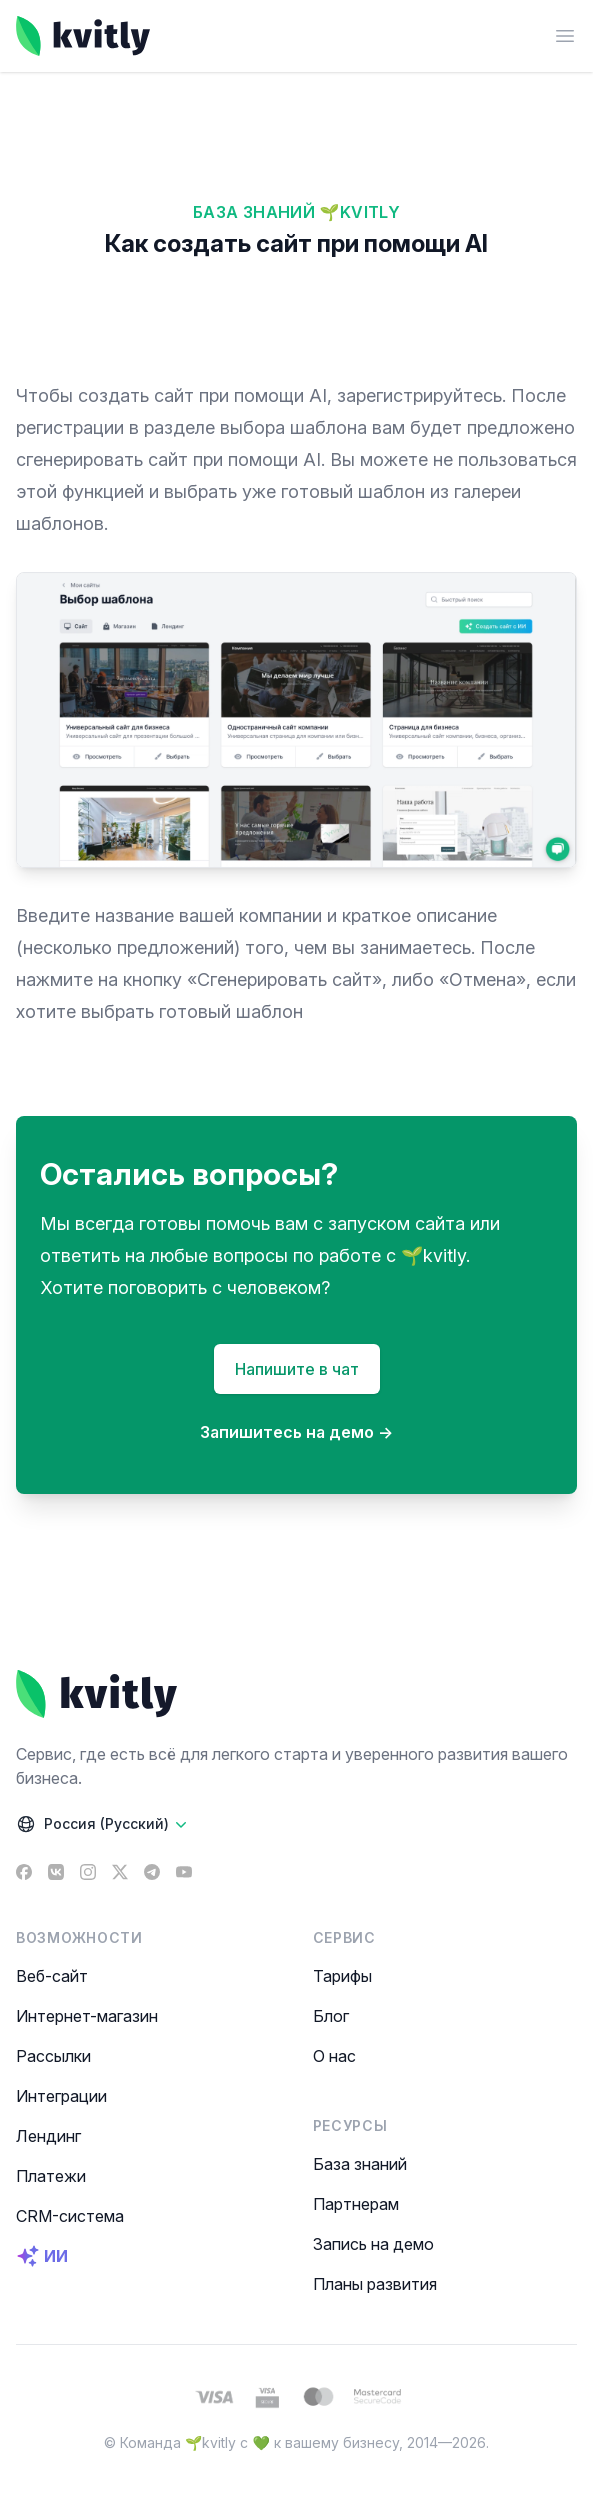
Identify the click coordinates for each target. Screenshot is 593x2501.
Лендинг (48, 2136)
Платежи (51, 2176)
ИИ (42, 2256)
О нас (334, 2056)
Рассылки (53, 2056)
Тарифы (342, 1976)
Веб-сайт (52, 1976)
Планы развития (375, 2284)
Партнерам (356, 2204)
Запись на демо (373, 2244)
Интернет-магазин (87, 2016)
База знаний (360, 2164)
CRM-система (70, 2216)
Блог (331, 2016)
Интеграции (61, 2096)
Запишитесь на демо (296, 1432)
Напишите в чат (297, 1369)
